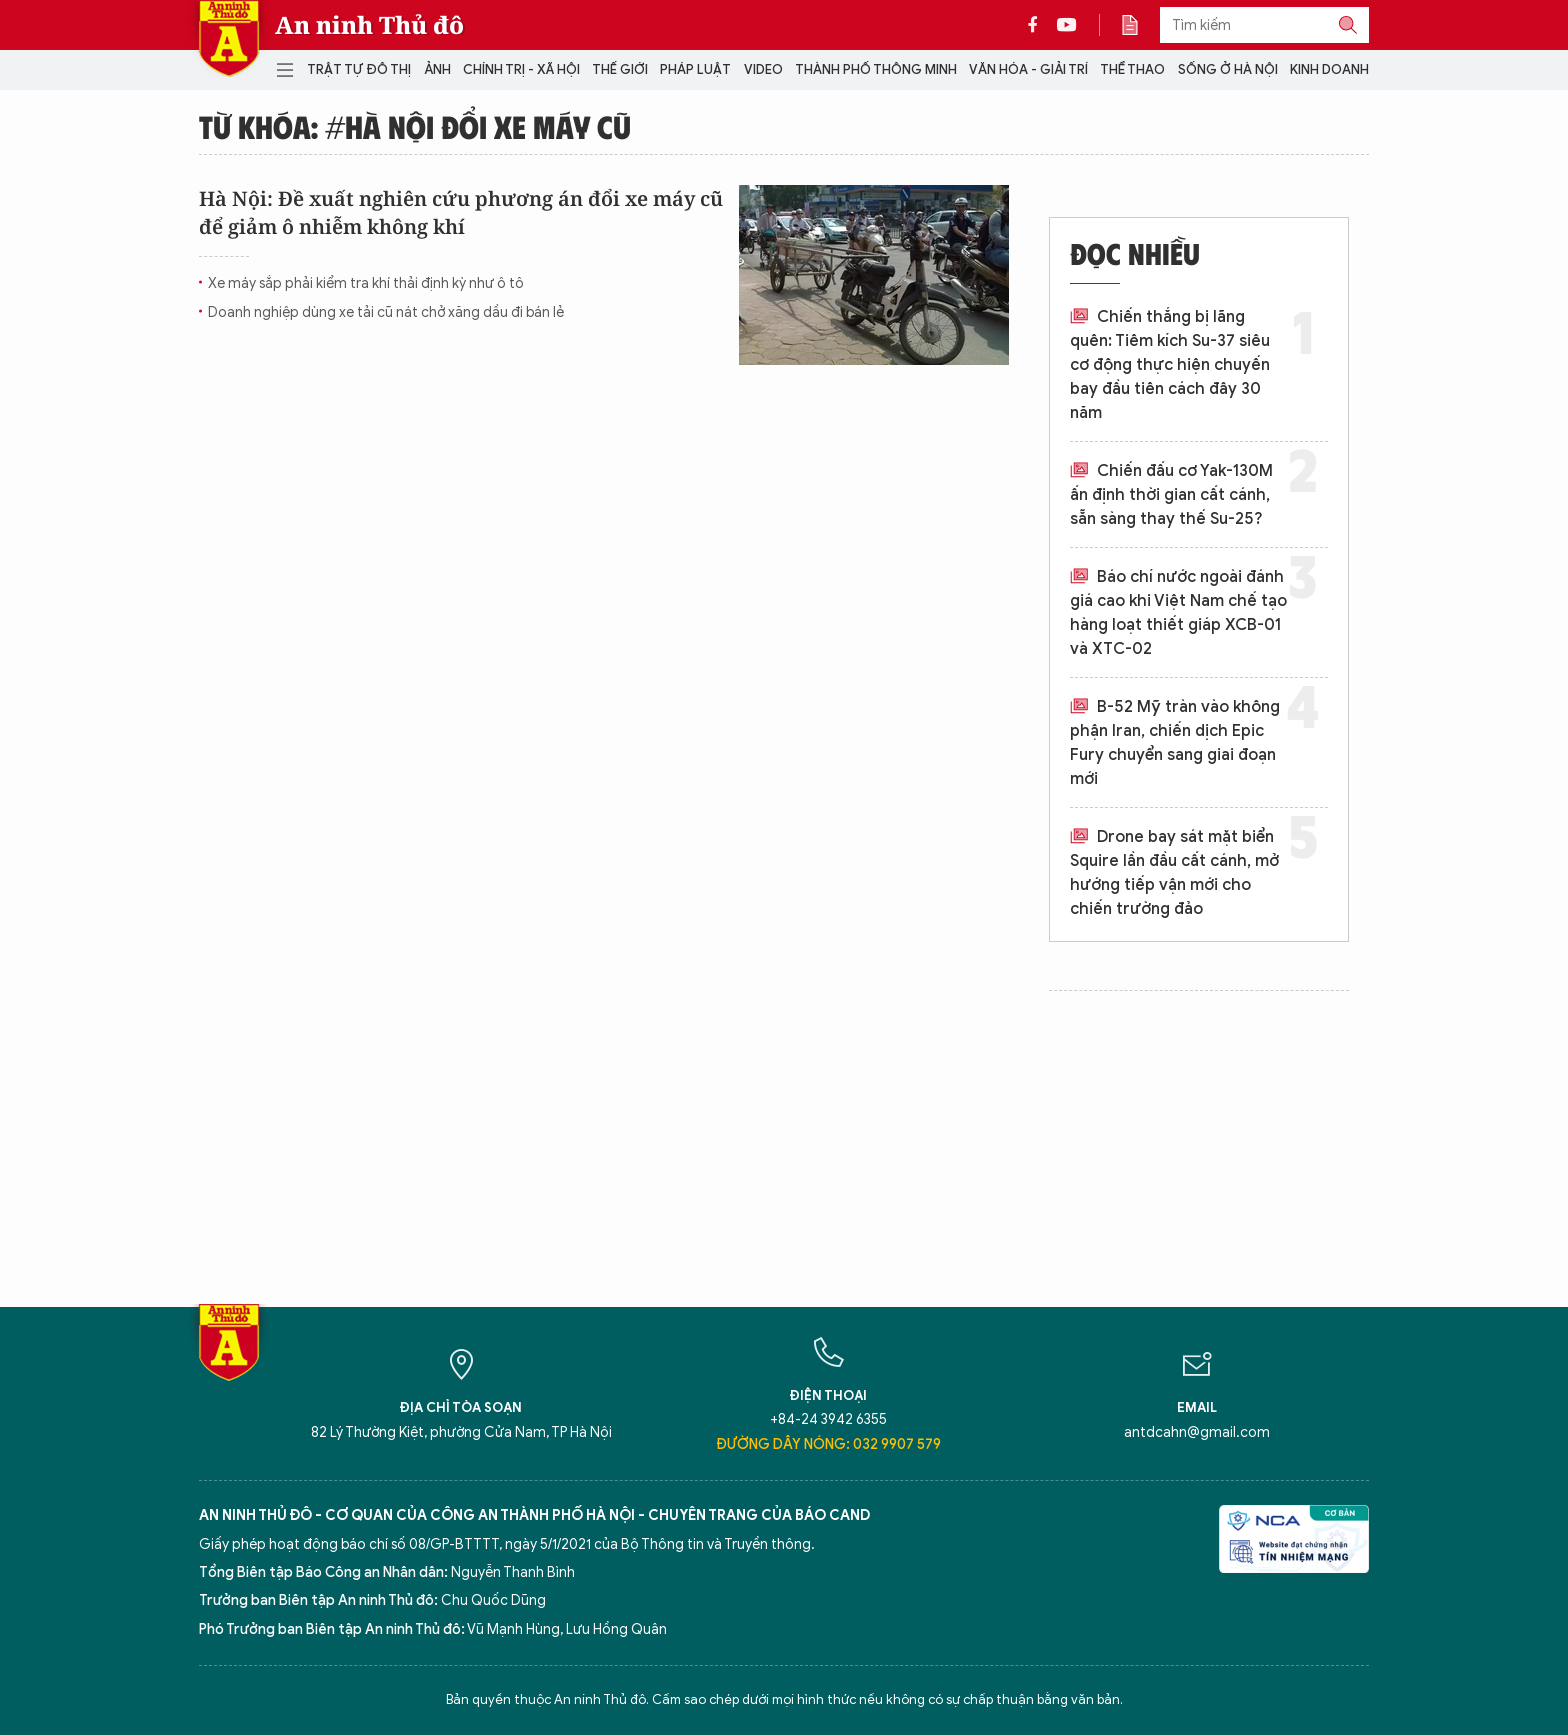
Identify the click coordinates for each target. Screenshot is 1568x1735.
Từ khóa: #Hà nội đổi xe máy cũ (415, 126)
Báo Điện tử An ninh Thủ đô (229, 38)
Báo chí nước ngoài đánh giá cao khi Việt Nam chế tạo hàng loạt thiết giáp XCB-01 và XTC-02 (1178, 613)
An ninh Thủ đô (369, 25)
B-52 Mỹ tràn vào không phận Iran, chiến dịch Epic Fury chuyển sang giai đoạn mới (1175, 743)
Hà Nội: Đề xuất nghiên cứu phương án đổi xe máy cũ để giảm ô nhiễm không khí (461, 212)
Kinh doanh (1329, 69)
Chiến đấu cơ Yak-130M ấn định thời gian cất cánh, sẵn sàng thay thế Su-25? (1171, 495)
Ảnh (437, 69)
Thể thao (1132, 69)
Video (763, 69)
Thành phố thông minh (876, 69)
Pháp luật (695, 69)
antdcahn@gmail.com (1197, 1432)
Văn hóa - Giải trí (1028, 69)
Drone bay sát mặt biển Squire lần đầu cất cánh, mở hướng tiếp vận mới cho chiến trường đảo (1174, 873)
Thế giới (620, 69)
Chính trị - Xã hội (521, 69)
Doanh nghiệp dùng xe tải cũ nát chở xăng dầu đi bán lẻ (386, 312)
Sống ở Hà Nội (1228, 69)
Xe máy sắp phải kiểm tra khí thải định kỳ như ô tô (366, 283)
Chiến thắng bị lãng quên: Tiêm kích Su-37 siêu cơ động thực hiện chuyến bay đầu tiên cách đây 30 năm (1170, 365)
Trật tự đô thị (359, 69)
